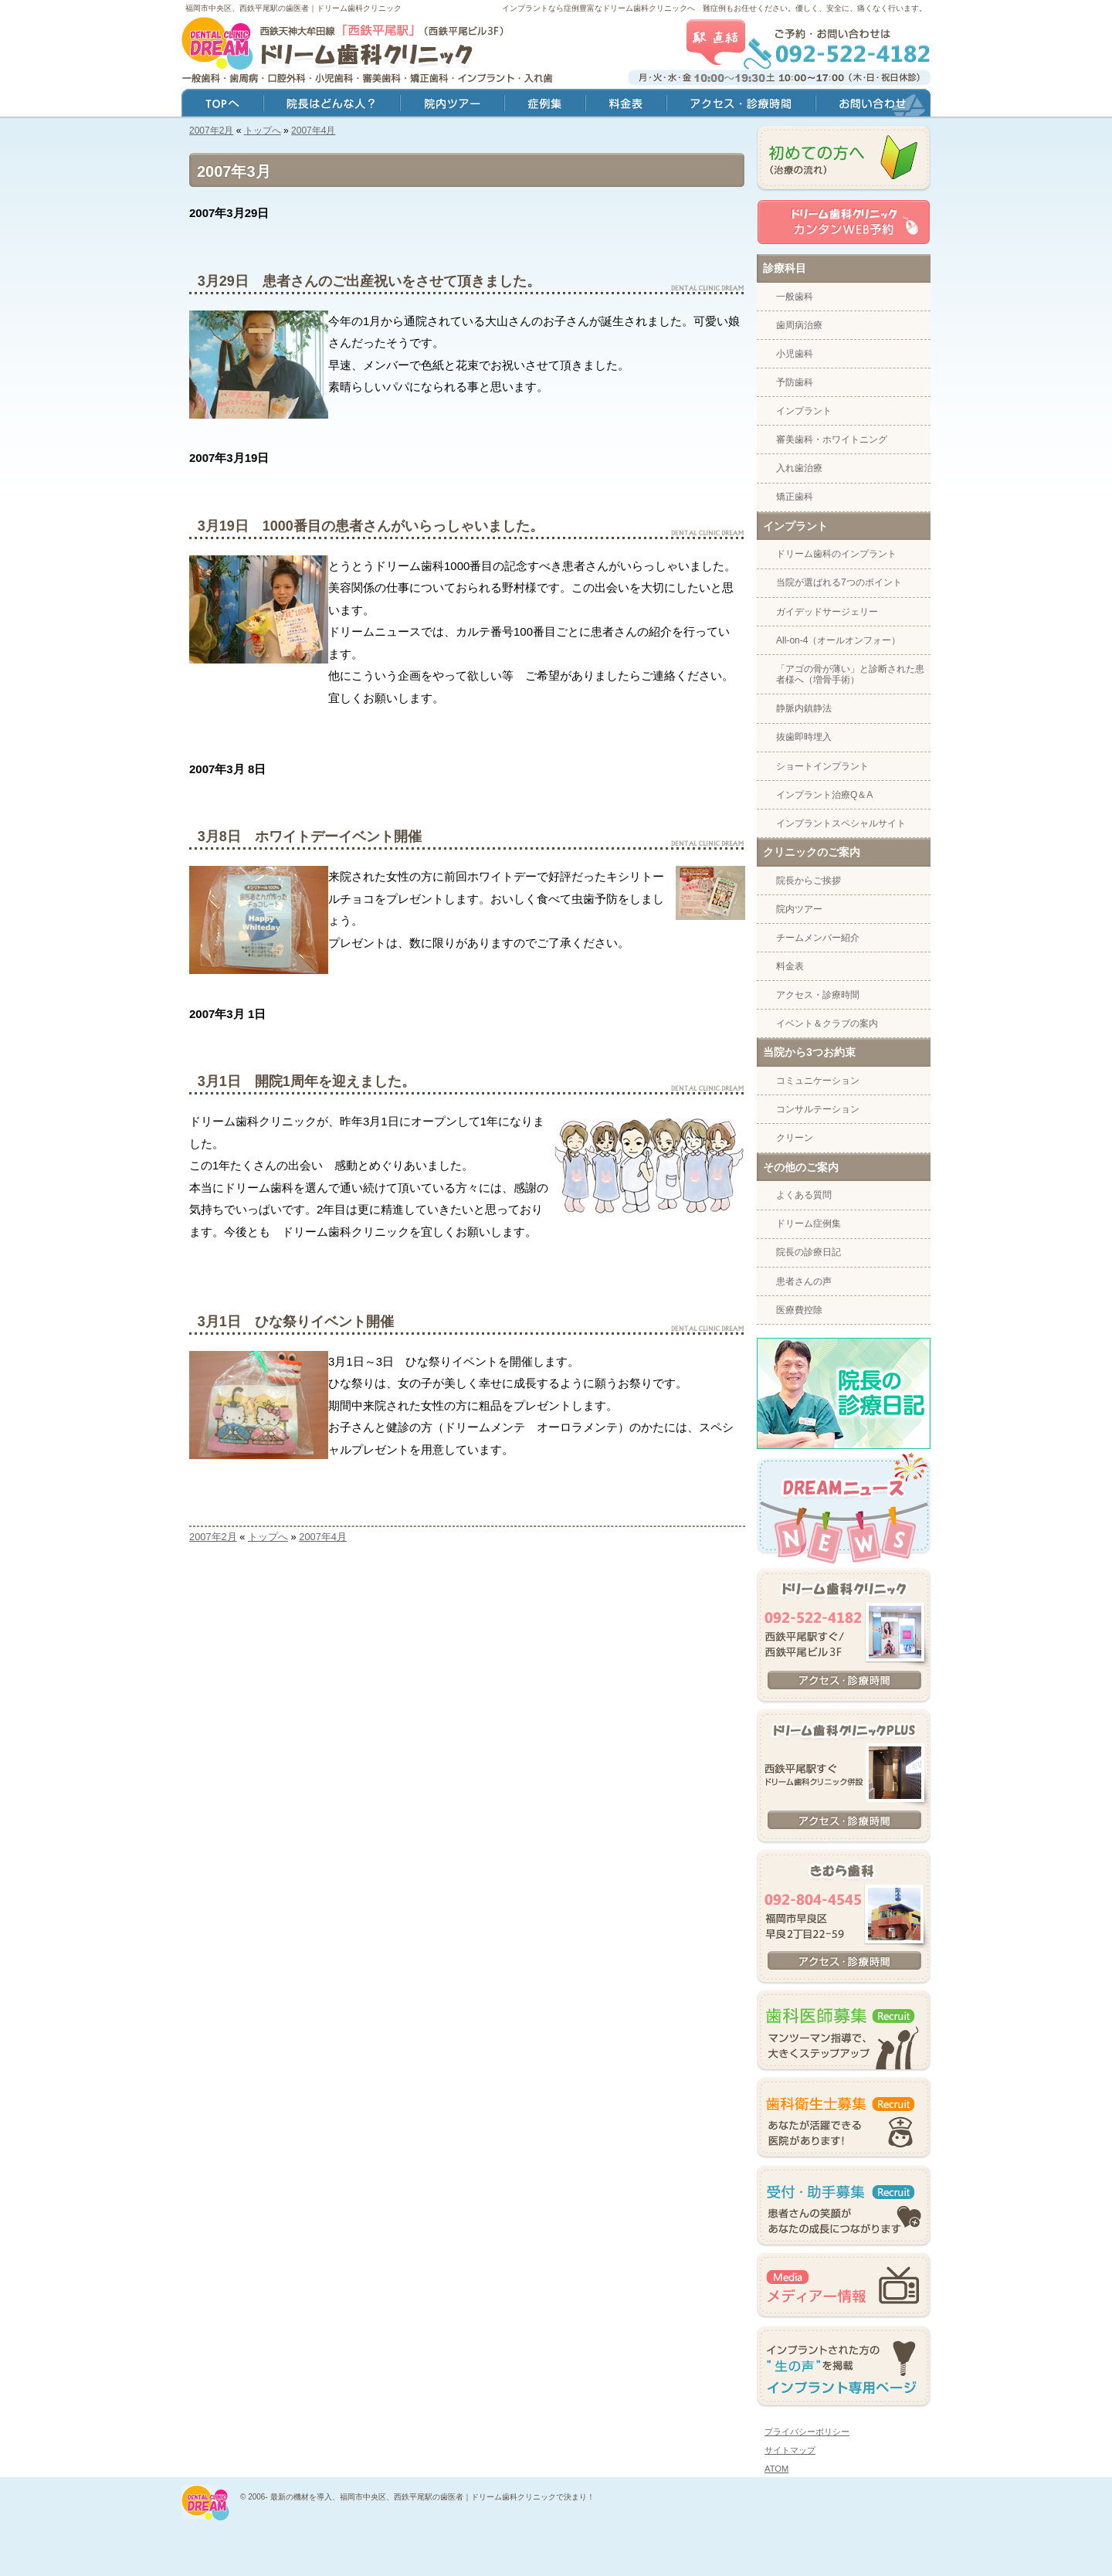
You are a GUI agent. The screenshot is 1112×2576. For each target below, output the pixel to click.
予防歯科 (794, 382)
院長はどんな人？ (331, 104)
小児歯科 (794, 353)
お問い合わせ (873, 104)
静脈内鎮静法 (804, 708)
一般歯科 (794, 296)
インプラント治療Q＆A (824, 794)
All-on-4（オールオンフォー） (838, 640)
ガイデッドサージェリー (827, 611)
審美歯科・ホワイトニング (831, 439)
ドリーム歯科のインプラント (836, 553)
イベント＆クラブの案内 (827, 1023)
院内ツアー (799, 909)
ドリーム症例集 (808, 1223)
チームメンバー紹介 (817, 937)
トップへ (262, 130)
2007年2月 (211, 130)
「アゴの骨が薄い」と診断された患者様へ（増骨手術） (850, 674)
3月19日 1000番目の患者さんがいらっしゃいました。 (371, 526)
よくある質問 (804, 1195)
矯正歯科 (794, 496)
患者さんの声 (804, 1281)
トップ (222, 104)
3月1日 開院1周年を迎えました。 (306, 1081)
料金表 (790, 966)
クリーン (794, 1137)
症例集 (544, 104)
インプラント (804, 411)
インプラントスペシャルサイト (841, 823)
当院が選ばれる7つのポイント (839, 582)
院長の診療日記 (808, 1252)
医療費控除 (799, 1310)
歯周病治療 (799, 325)
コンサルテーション (817, 1109)
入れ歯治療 (799, 468)
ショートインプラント (822, 766)
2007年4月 (313, 130)
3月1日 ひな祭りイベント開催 (296, 1321)
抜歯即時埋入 (804, 736)
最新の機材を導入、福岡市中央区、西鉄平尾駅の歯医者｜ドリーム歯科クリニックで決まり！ (432, 2497)
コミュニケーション (817, 1080)
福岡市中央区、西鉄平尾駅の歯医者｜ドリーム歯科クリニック (293, 8)
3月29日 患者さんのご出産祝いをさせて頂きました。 (369, 281)
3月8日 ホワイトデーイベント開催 (310, 836)
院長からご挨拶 (808, 880)
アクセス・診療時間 (817, 994)
